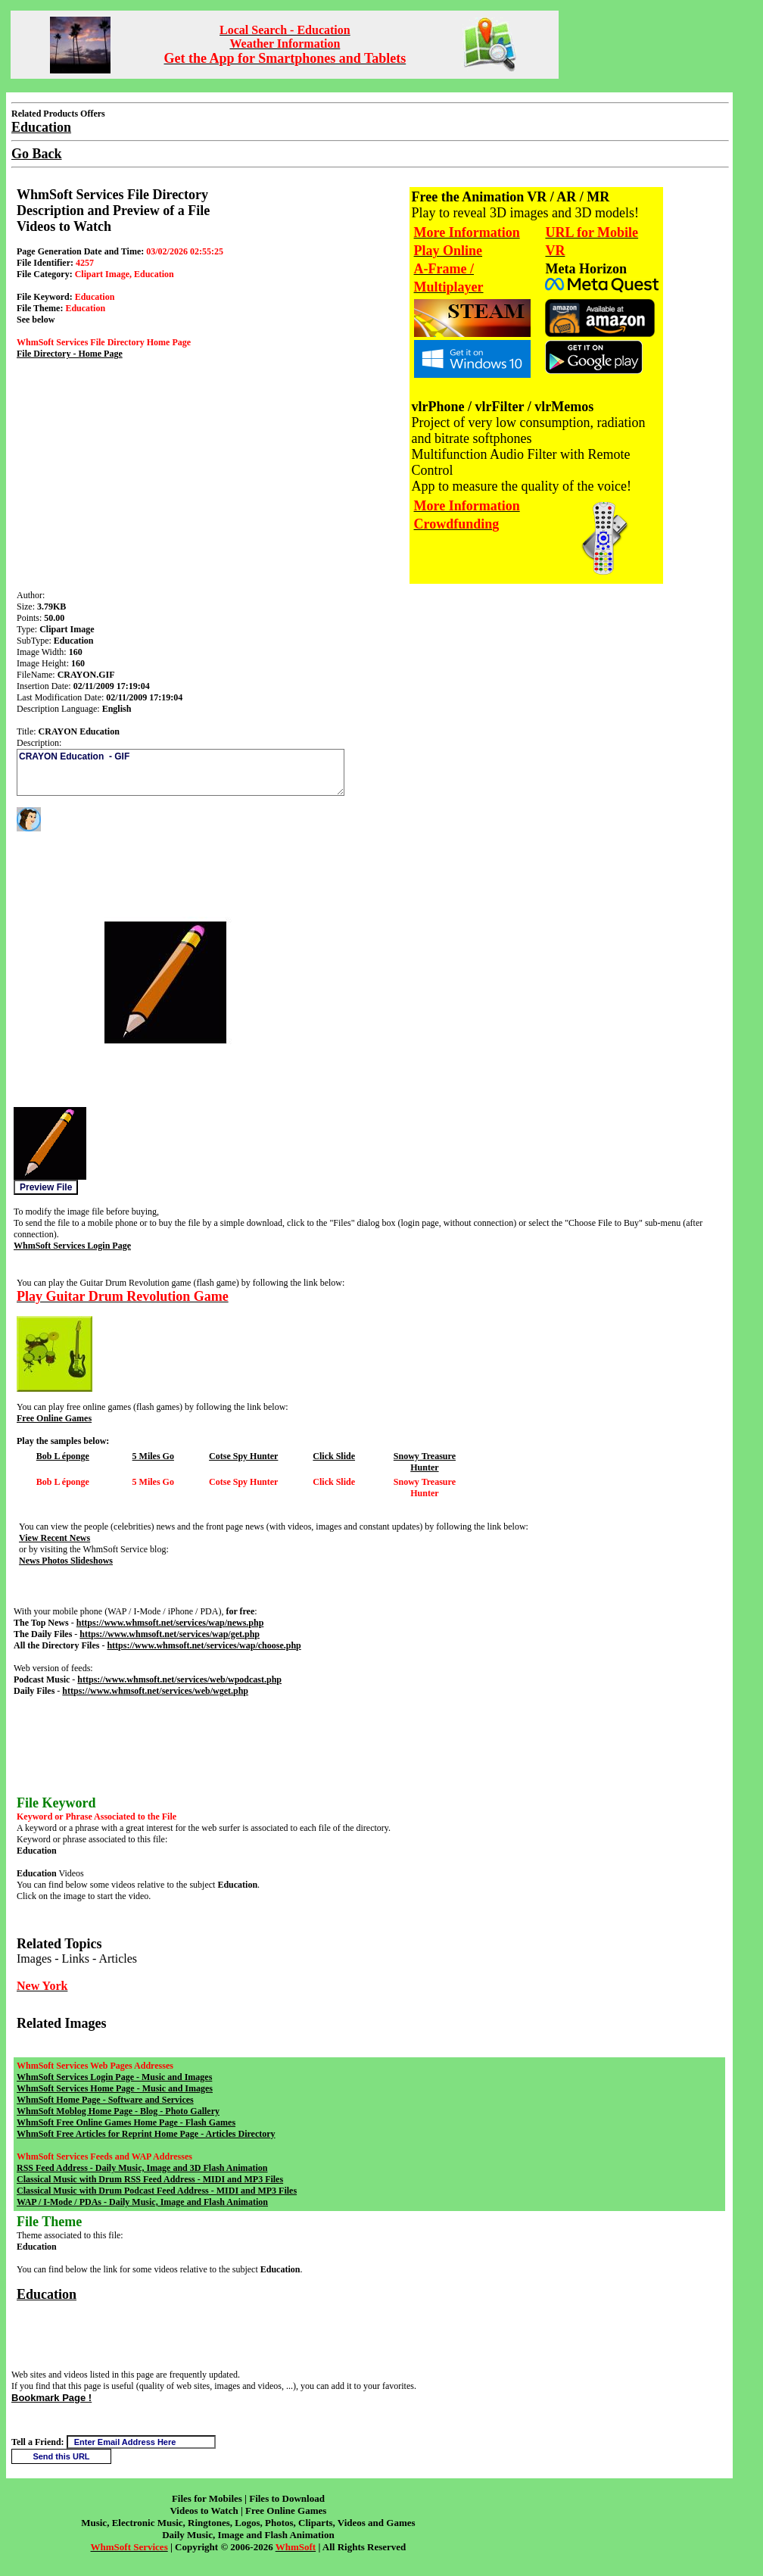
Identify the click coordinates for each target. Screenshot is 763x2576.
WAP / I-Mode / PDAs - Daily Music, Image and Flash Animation (142, 2202)
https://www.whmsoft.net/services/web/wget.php (155, 1691)
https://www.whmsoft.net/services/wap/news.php (170, 1622)
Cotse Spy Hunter (243, 1456)
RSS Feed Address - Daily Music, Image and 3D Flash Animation (142, 2168)
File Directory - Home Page (70, 353)
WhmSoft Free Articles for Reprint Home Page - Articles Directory (146, 2133)
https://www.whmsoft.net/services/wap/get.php (169, 1634)
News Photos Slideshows (66, 1560)
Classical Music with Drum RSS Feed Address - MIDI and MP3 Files (150, 2179)
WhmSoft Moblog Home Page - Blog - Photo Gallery (118, 2111)
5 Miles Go (153, 1456)
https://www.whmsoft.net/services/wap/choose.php (204, 1645)
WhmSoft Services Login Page (72, 1245)
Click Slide (334, 1456)
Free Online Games (54, 1418)
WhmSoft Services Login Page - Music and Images (114, 2077)
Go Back (36, 153)
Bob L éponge (62, 1456)
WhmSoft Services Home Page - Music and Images (115, 2088)
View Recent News (54, 1538)
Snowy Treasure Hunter (425, 1462)
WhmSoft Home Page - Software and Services (105, 2099)
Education (46, 2294)
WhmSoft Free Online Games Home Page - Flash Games (126, 2122)
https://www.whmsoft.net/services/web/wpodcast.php (179, 1679)
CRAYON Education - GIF (180, 772)
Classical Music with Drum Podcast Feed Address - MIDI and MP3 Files (157, 2190)
